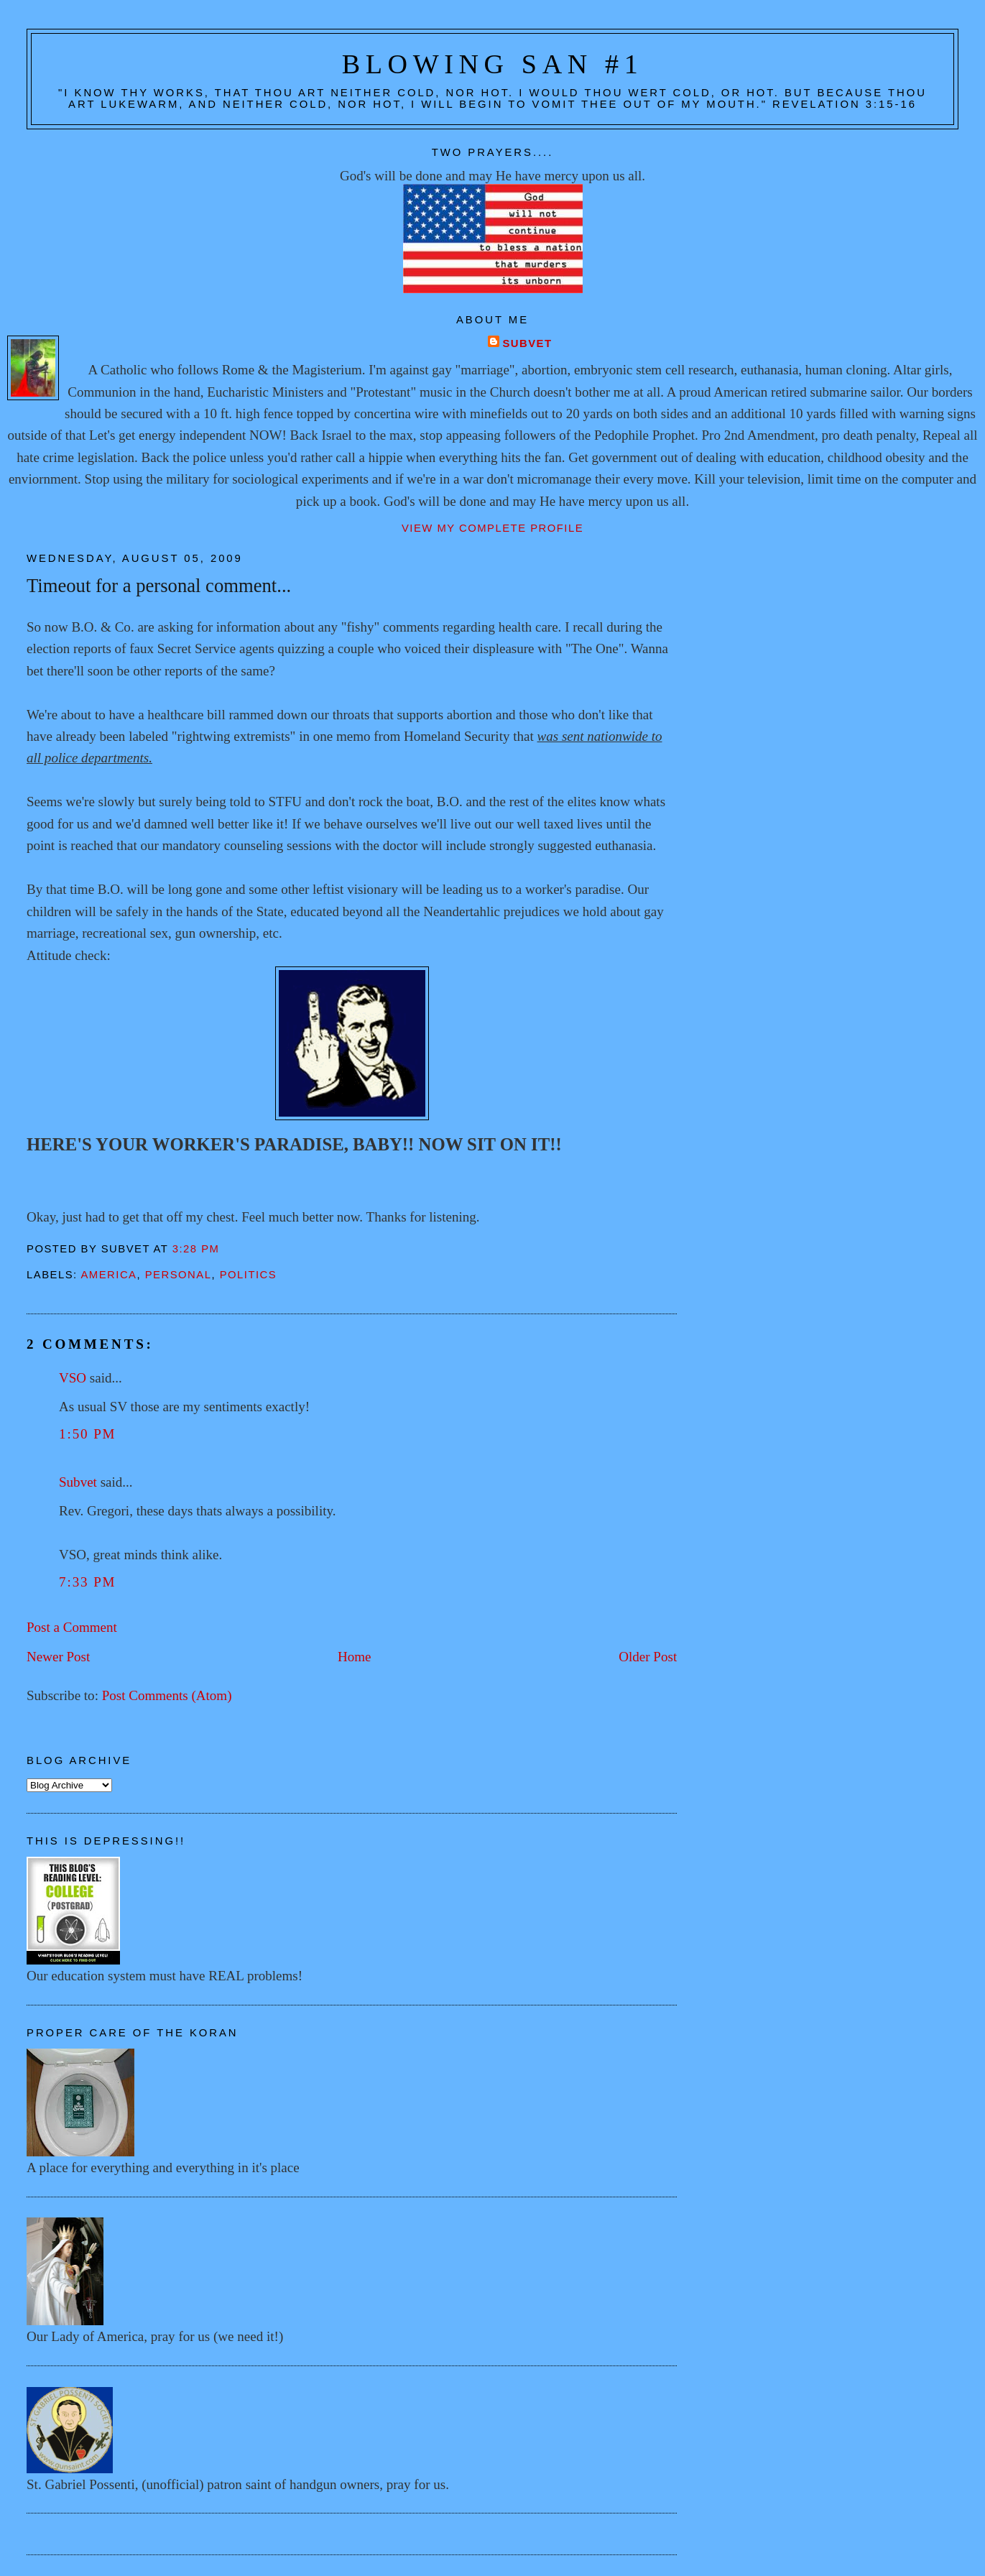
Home (354, 1656)
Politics (248, 1274)
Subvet (527, 343)
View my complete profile (492, 528)
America (108, 1274)
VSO (72, 1377)
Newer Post (58, 1656)
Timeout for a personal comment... (159, 585)
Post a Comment (72, 1627)
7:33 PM (87, 1581)
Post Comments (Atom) (167, 1695)
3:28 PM (196, 1249)
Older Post (648, 1656)
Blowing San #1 (493, 64)
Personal (178, 1274)
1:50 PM (87, 1433)
